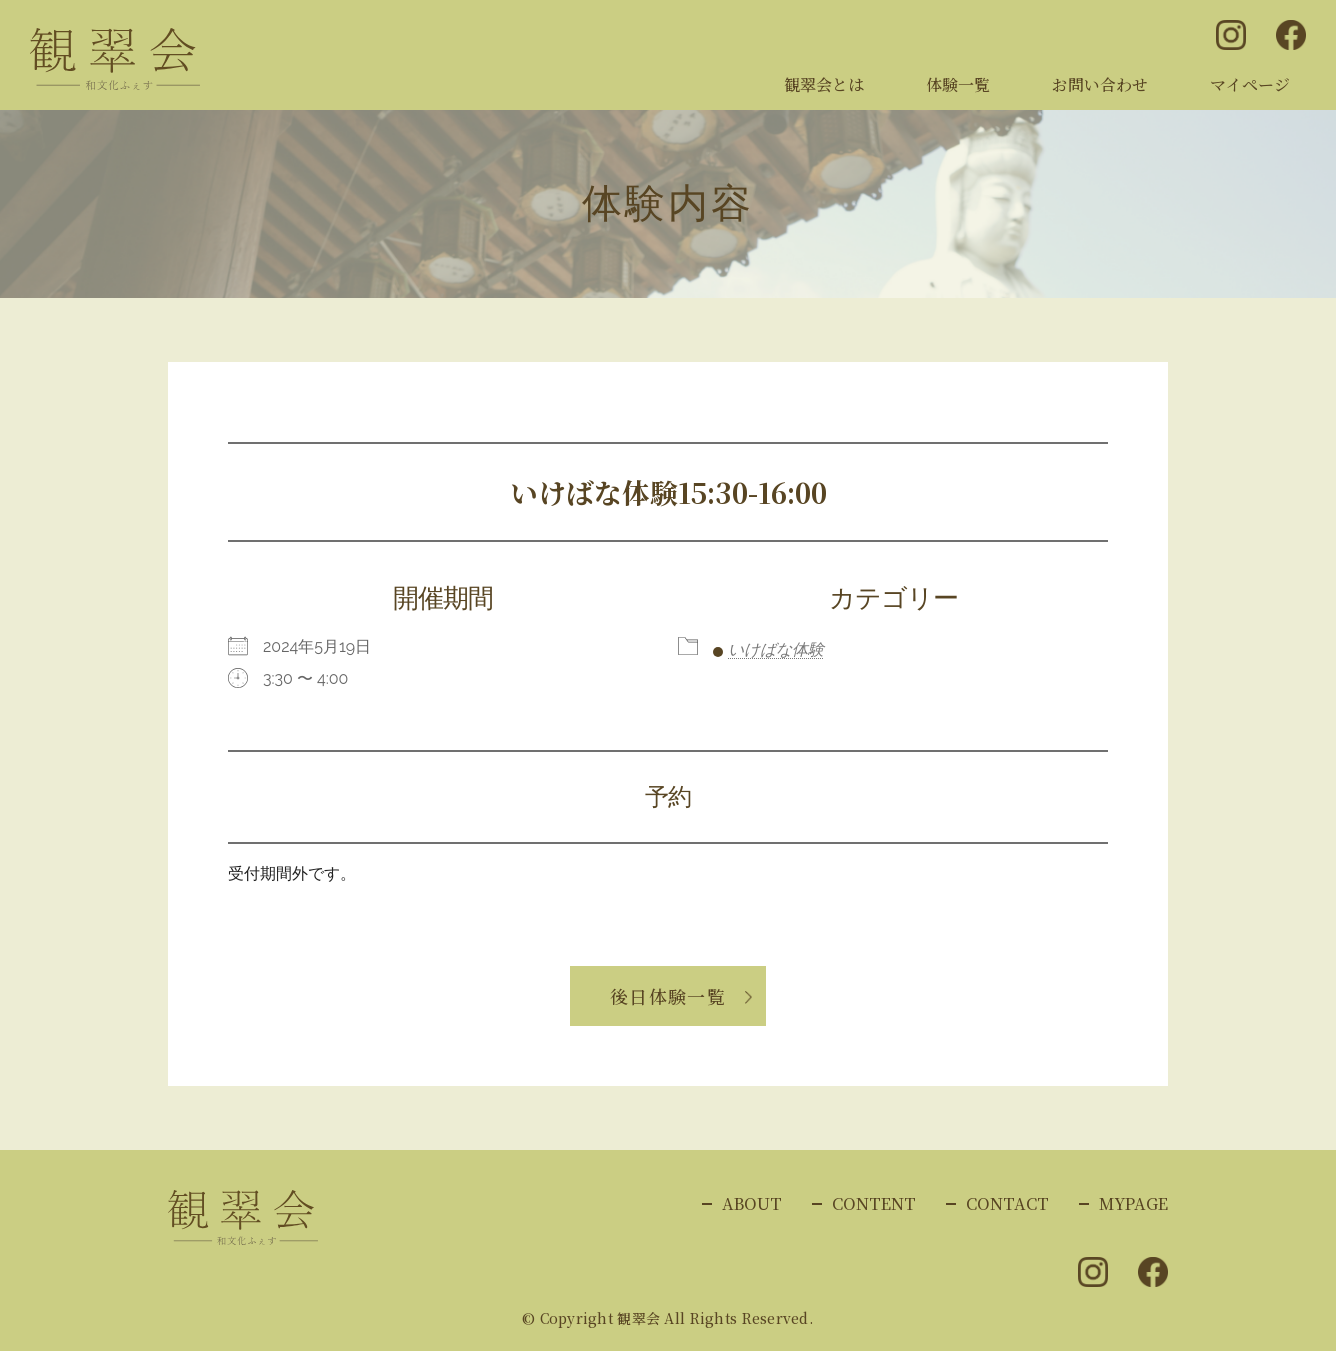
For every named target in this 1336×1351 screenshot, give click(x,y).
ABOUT (752, 1203)
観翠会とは (824, 84)
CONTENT (874, 1203)
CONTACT (1007, 1203)
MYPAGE (1133, 1203)
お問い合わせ (1100, 84)
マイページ (1250, 84)
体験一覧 (958, 84)
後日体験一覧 (668, 996)
